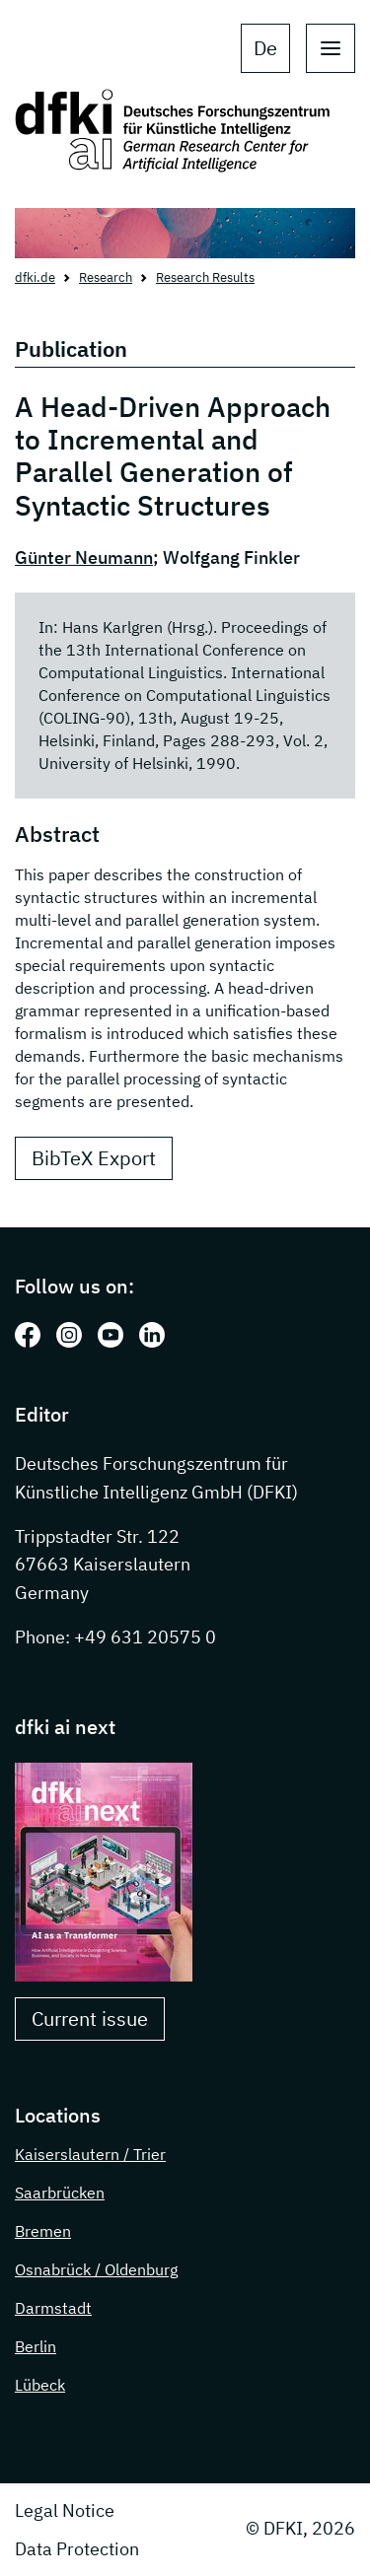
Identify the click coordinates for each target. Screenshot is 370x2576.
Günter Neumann (84, 557)
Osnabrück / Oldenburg (96, 2269)
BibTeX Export (94, 1158)
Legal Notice (64, 2510)
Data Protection (77, 2549)
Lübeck (40, 2385)
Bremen (43, 2231)
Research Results (205, 277)
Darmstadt (53, 2308)
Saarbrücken (60, 2192)
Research (105, 277)
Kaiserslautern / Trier (90, 2154)
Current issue (90, 2018)
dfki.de (35, 277)
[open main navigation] (330, 48)
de (265, 48)
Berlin (35, 2346)
